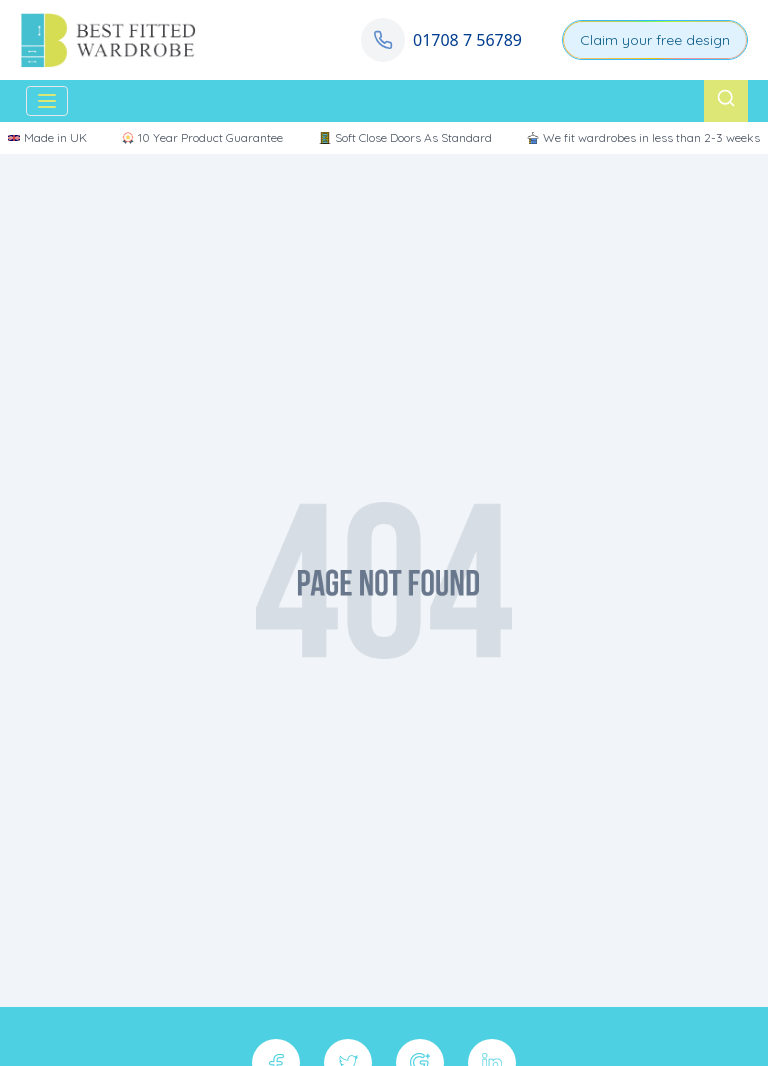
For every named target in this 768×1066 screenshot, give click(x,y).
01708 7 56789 (467, 40)
